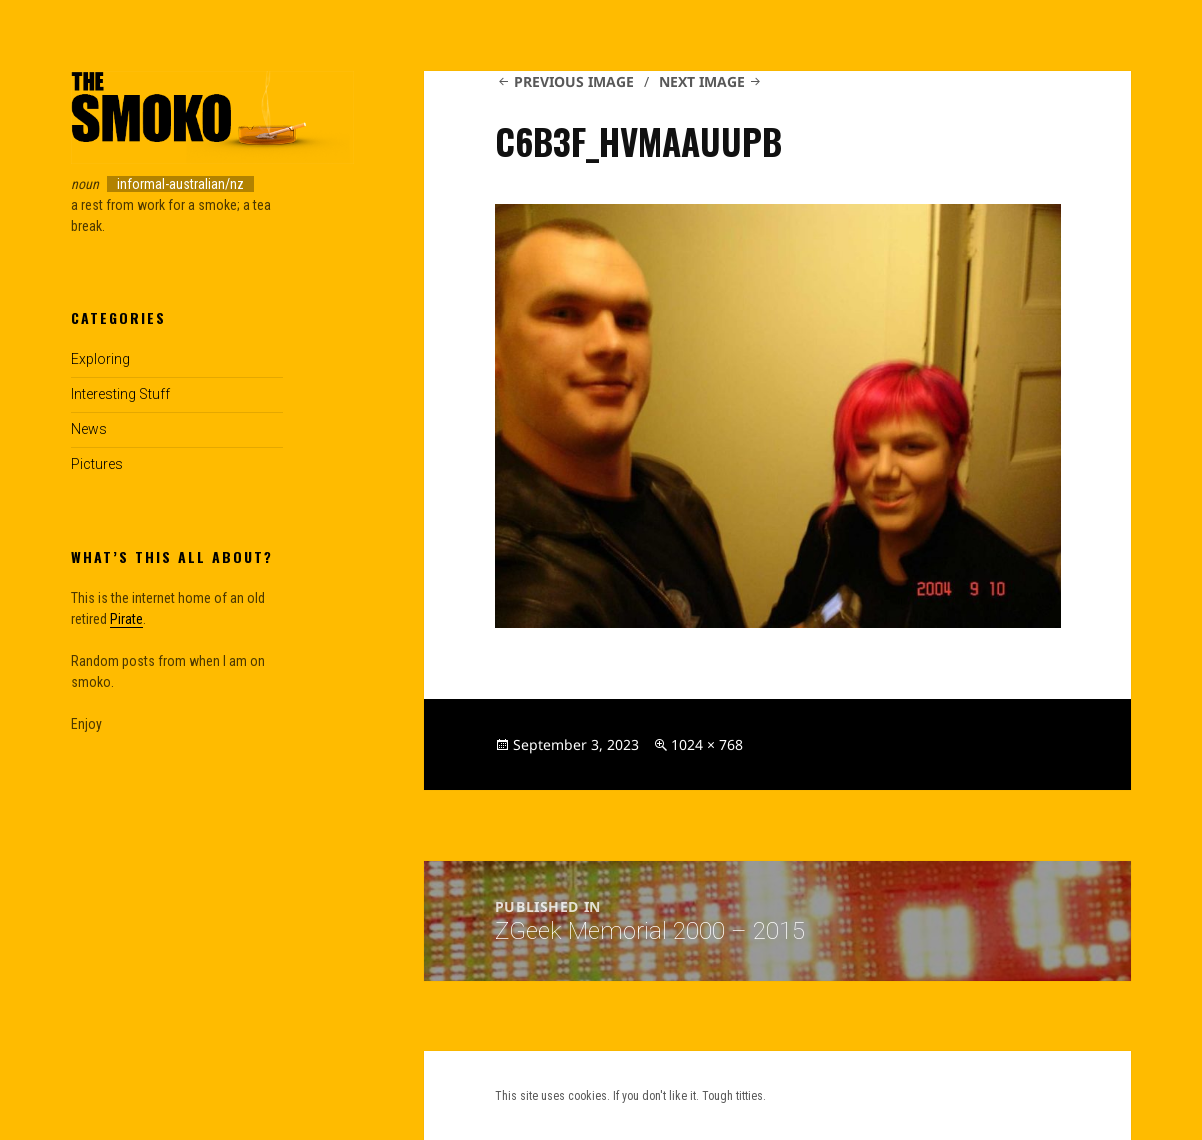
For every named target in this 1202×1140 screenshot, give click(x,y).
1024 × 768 (707, 744)
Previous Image (574, 81)
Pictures (97, 464)
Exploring (100, 359)
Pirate (126, 619)
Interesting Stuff (120, 394)
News (89, 429)
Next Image (702, 81)
